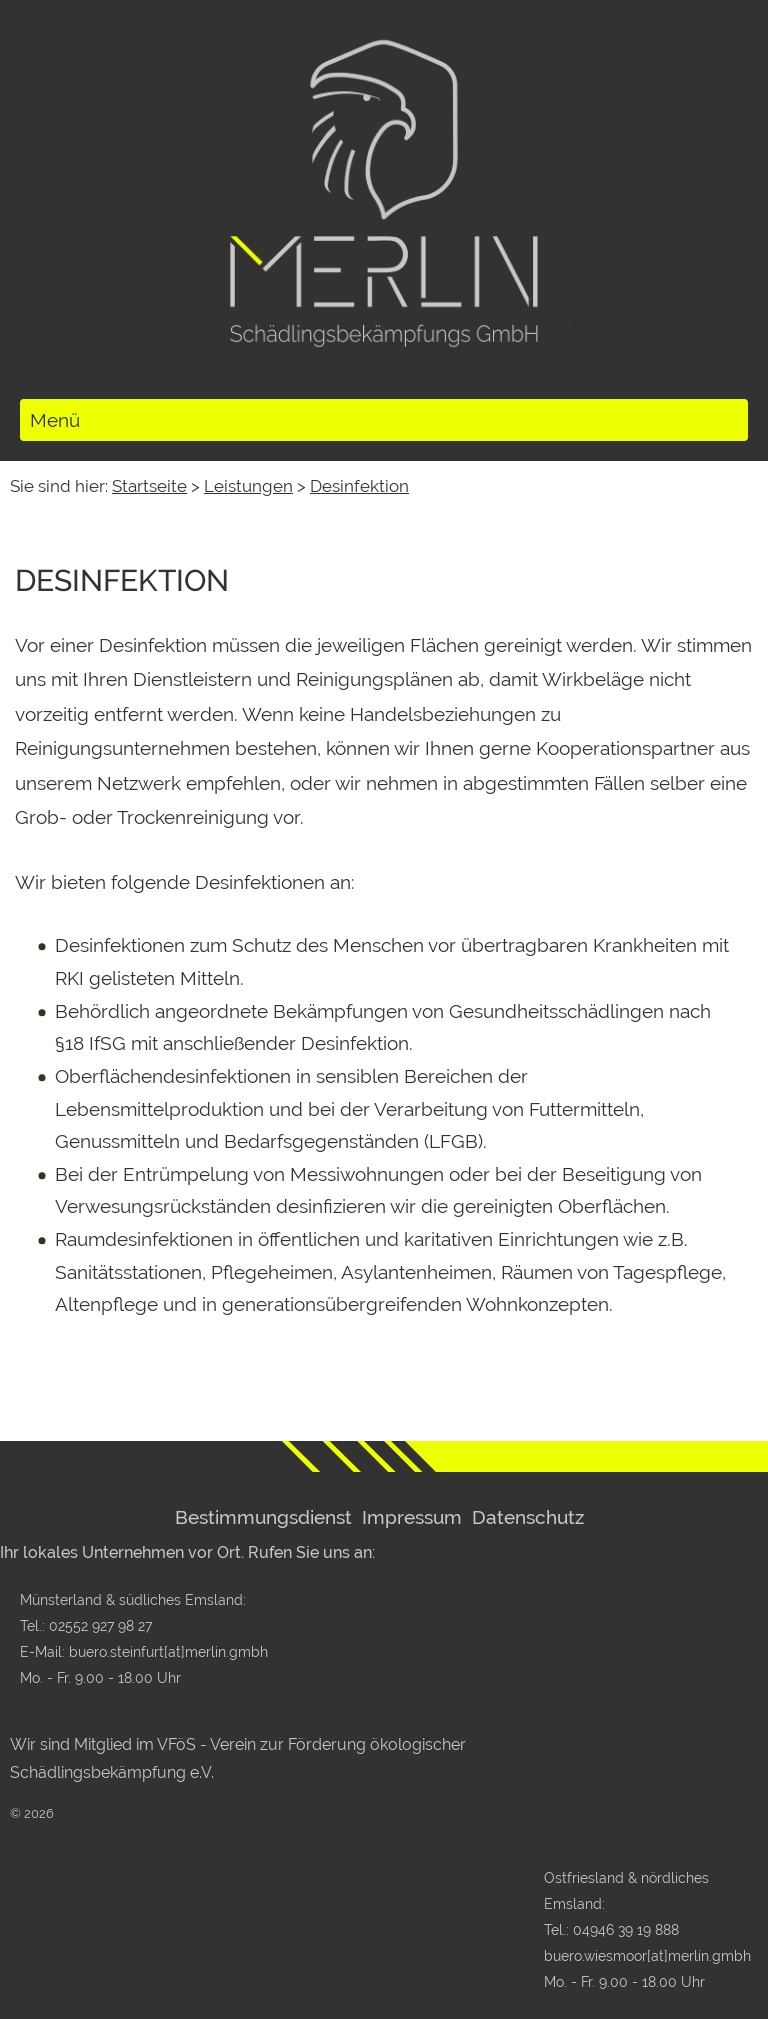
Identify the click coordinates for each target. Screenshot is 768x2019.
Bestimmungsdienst (263, 1517)
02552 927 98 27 (100, 1625)
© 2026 (32, 1813)
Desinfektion (359, 486)
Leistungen (248, 486)
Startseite (149, 486)
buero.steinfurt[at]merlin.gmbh (168, 1651)
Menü (55, 420)
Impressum (412, 1517)
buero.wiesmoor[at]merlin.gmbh (647, 1955)
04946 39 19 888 (626, 1929)
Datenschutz (528, 1517)
